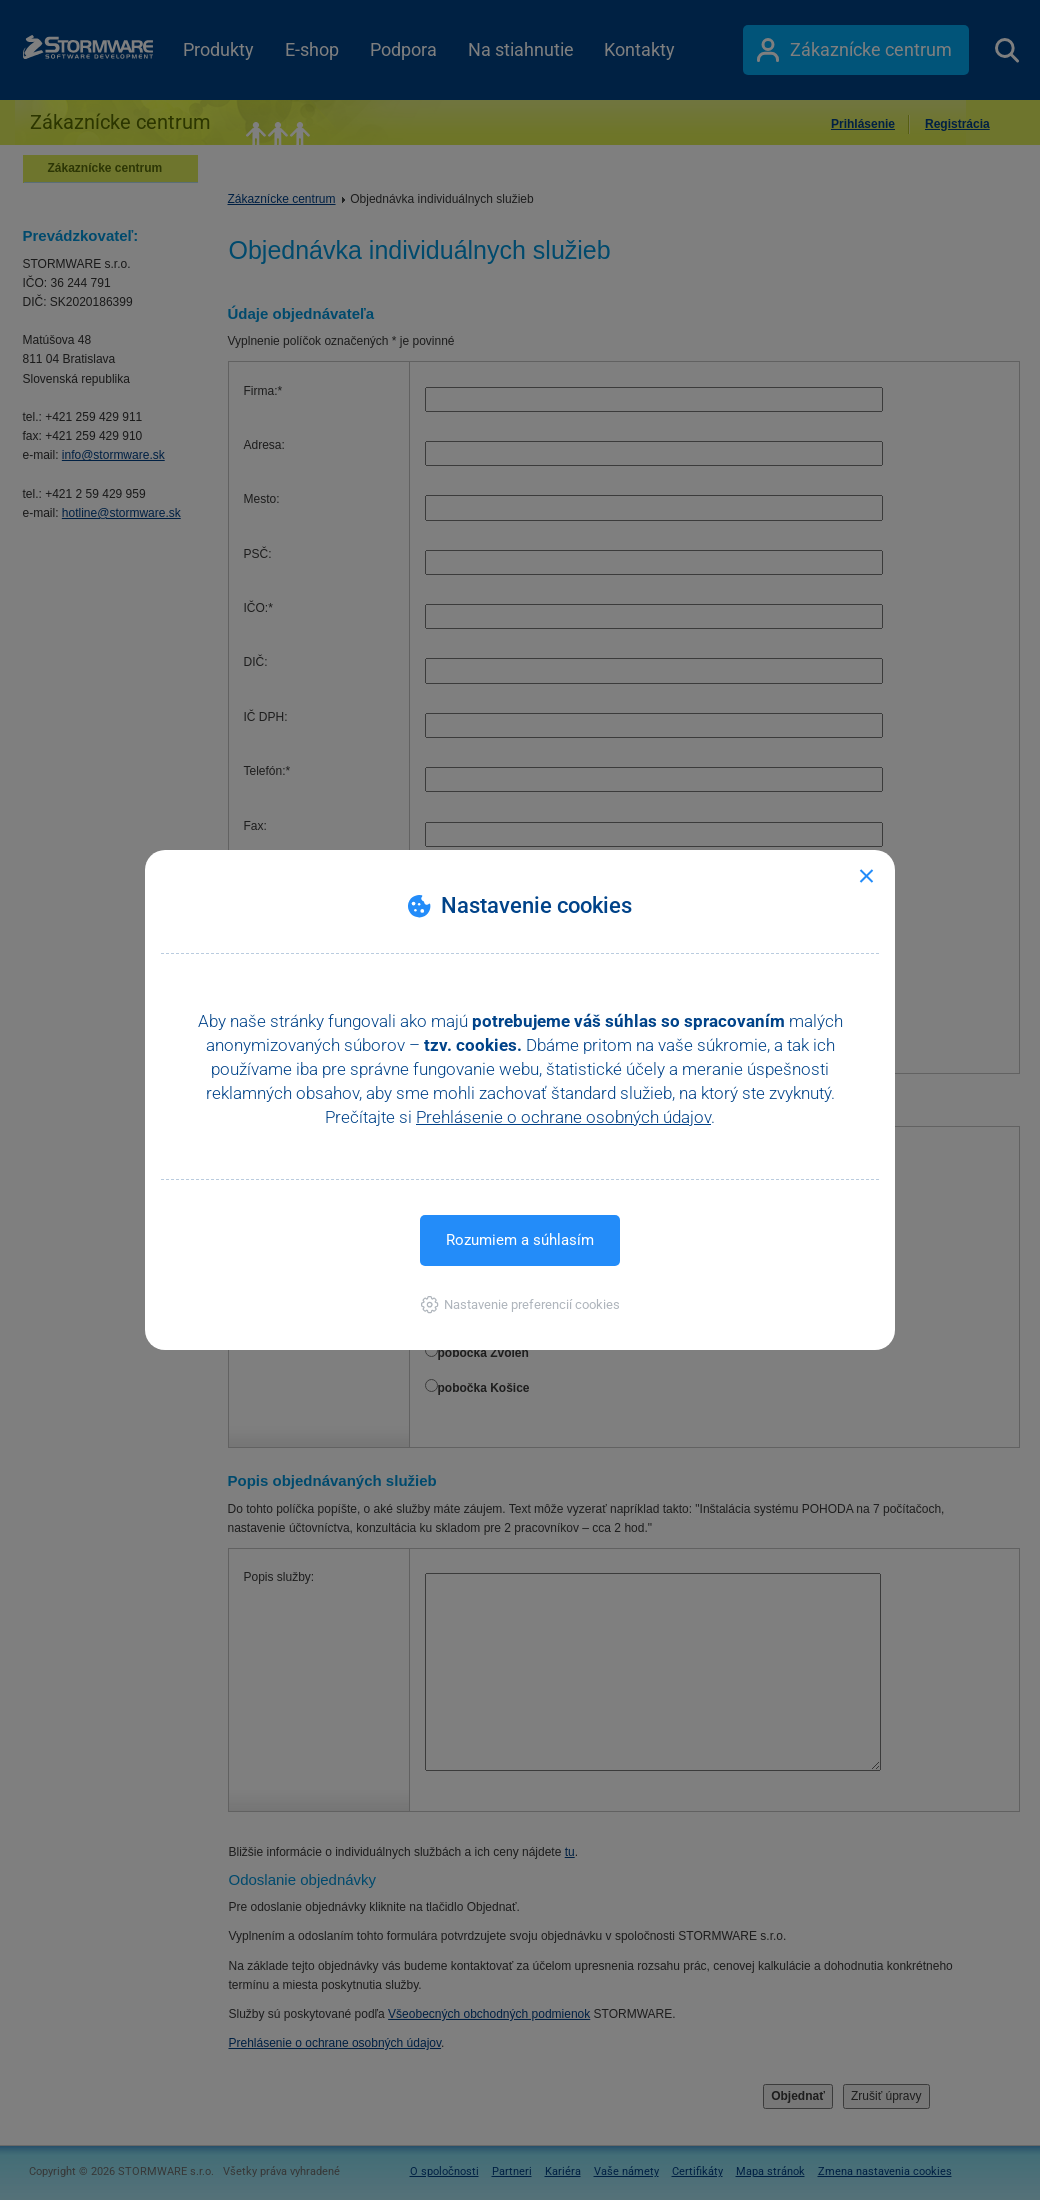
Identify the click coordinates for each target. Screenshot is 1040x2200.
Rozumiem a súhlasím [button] (520, 1240)
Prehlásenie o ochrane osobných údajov (563, 1117)
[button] (520, 1304)
